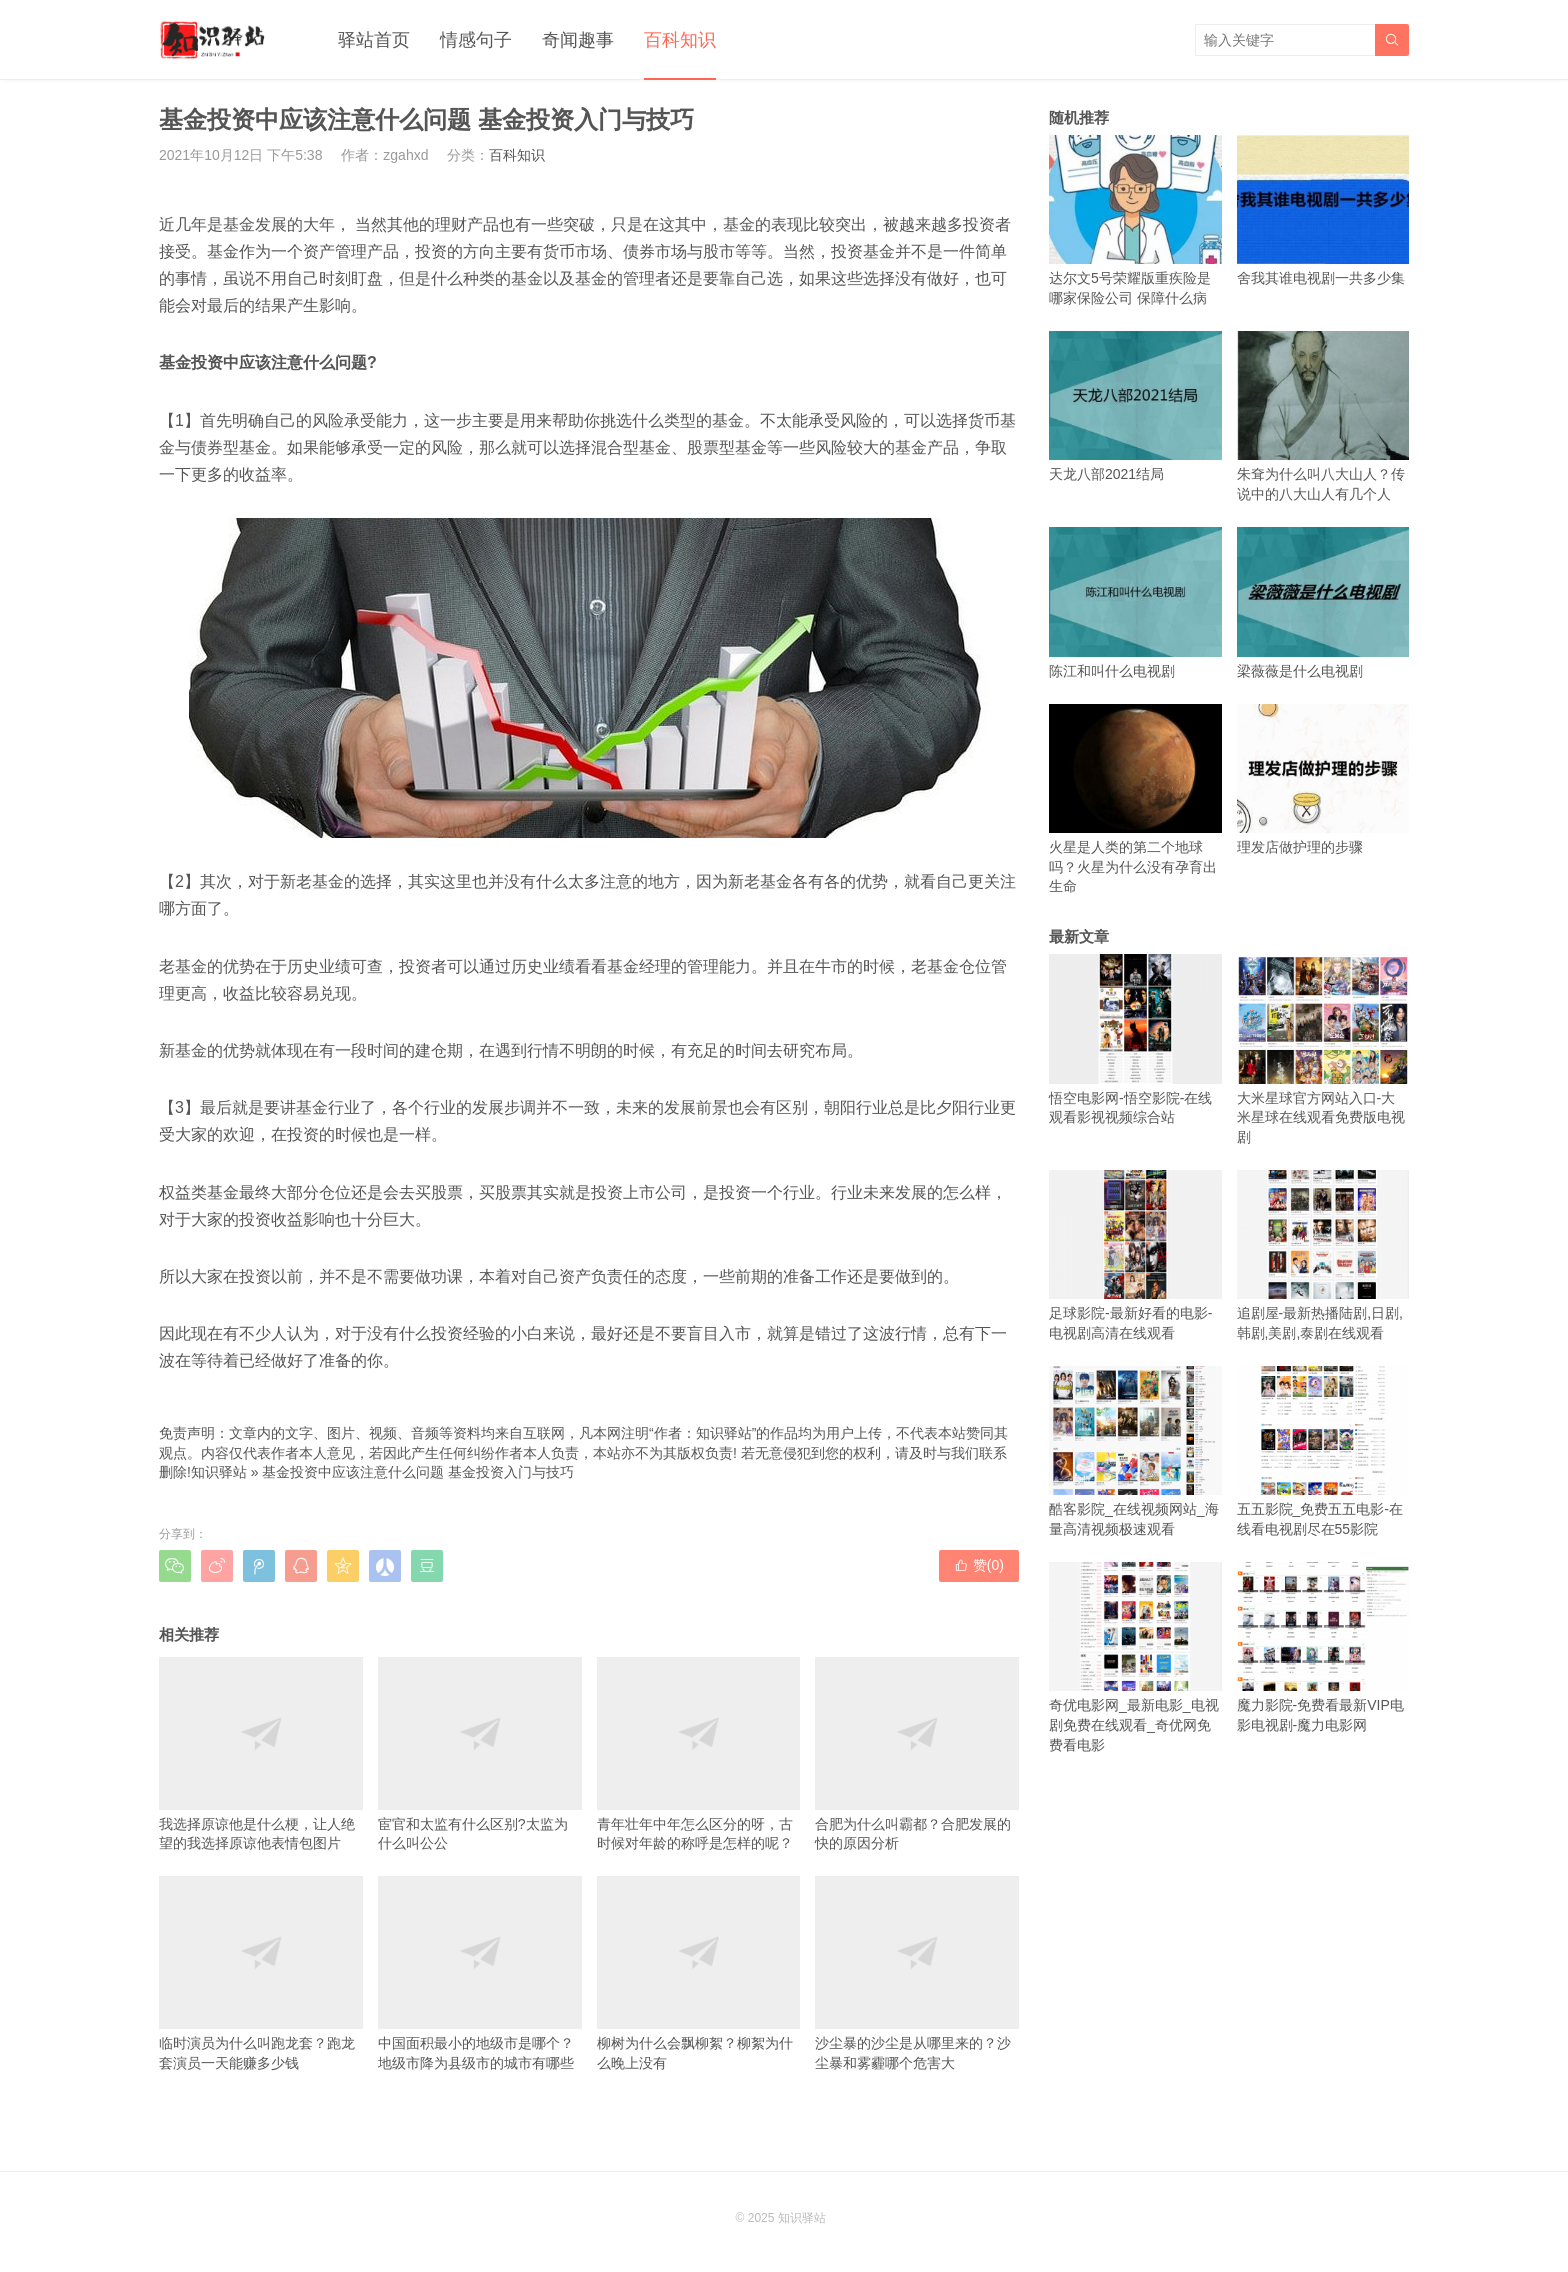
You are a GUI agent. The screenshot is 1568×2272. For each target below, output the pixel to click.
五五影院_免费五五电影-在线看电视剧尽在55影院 (1323, 1451)
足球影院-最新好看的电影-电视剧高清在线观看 (1135, 1255)
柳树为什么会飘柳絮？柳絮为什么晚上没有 (699, 1973)
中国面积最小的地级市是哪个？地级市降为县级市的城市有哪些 (480, 1973)
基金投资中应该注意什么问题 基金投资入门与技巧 (418, 1472)
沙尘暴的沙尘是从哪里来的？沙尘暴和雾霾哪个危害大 (917, 1973)
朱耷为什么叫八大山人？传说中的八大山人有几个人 (1323, 416)
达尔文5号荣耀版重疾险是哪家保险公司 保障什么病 (1135, 220)
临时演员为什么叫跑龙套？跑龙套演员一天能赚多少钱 (261, 1973)
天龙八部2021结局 (1135, 406)
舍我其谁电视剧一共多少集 (1323, 210)
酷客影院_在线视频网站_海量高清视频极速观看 (1135, 1451)
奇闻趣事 (578, 40)
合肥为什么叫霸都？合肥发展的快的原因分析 (917, 1754)
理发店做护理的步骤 (1323, 779)
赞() (979, 1565)
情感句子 (476, 40)
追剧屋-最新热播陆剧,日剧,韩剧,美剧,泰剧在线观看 (1323, 1255)
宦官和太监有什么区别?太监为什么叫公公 (480, 1754)
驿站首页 (374, 40)
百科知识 (680, 40)
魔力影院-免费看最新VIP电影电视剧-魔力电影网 (1323, 1647)
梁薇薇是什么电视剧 (1323, 602)
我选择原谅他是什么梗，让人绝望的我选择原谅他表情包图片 (261, 1754)
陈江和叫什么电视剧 (1135, 602)
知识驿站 (219, 1472)
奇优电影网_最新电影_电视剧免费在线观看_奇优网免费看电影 (1135, 1657)
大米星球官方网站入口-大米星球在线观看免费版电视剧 (1323, 1049)
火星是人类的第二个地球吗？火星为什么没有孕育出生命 (1135, 799)
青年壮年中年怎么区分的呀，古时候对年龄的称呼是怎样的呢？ (699, 1754)
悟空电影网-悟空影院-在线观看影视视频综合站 (1135, 1039)
